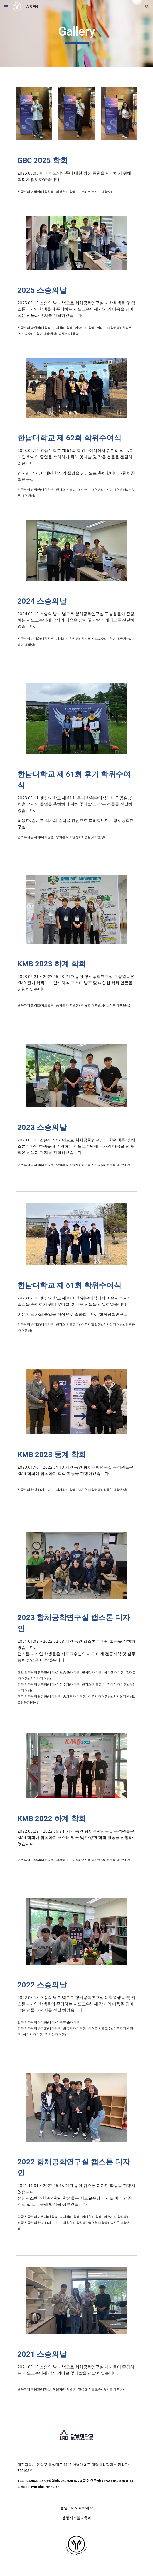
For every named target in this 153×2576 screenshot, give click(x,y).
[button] (6, 6)
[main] (76, 33)
